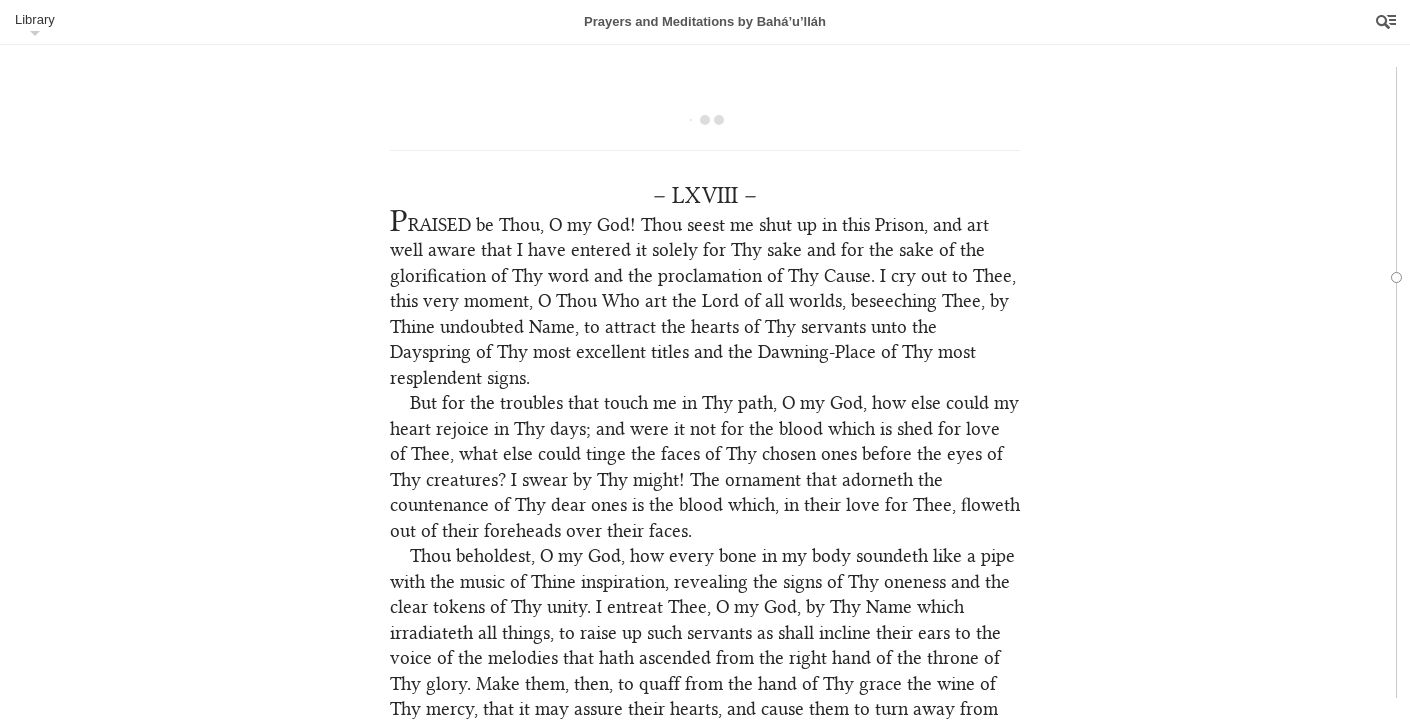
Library (35, 19)
